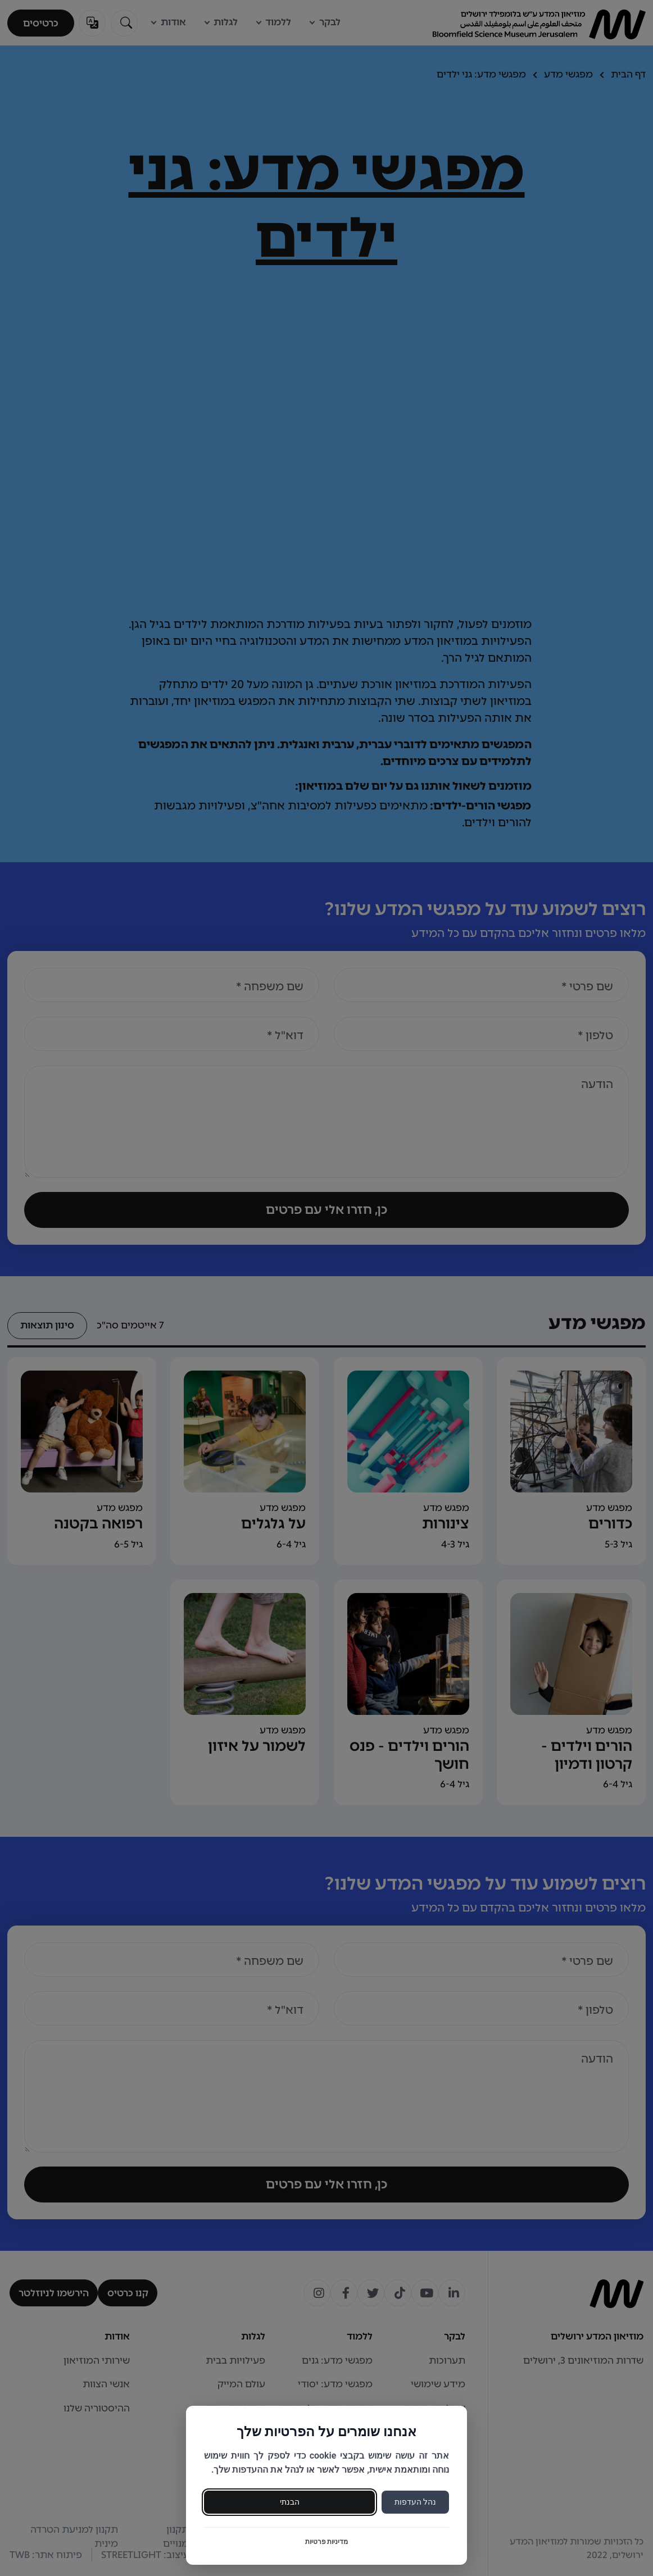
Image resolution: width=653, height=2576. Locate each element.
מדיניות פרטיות (326, 2542)
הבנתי (290, 2501)
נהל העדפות (415, 2501)
